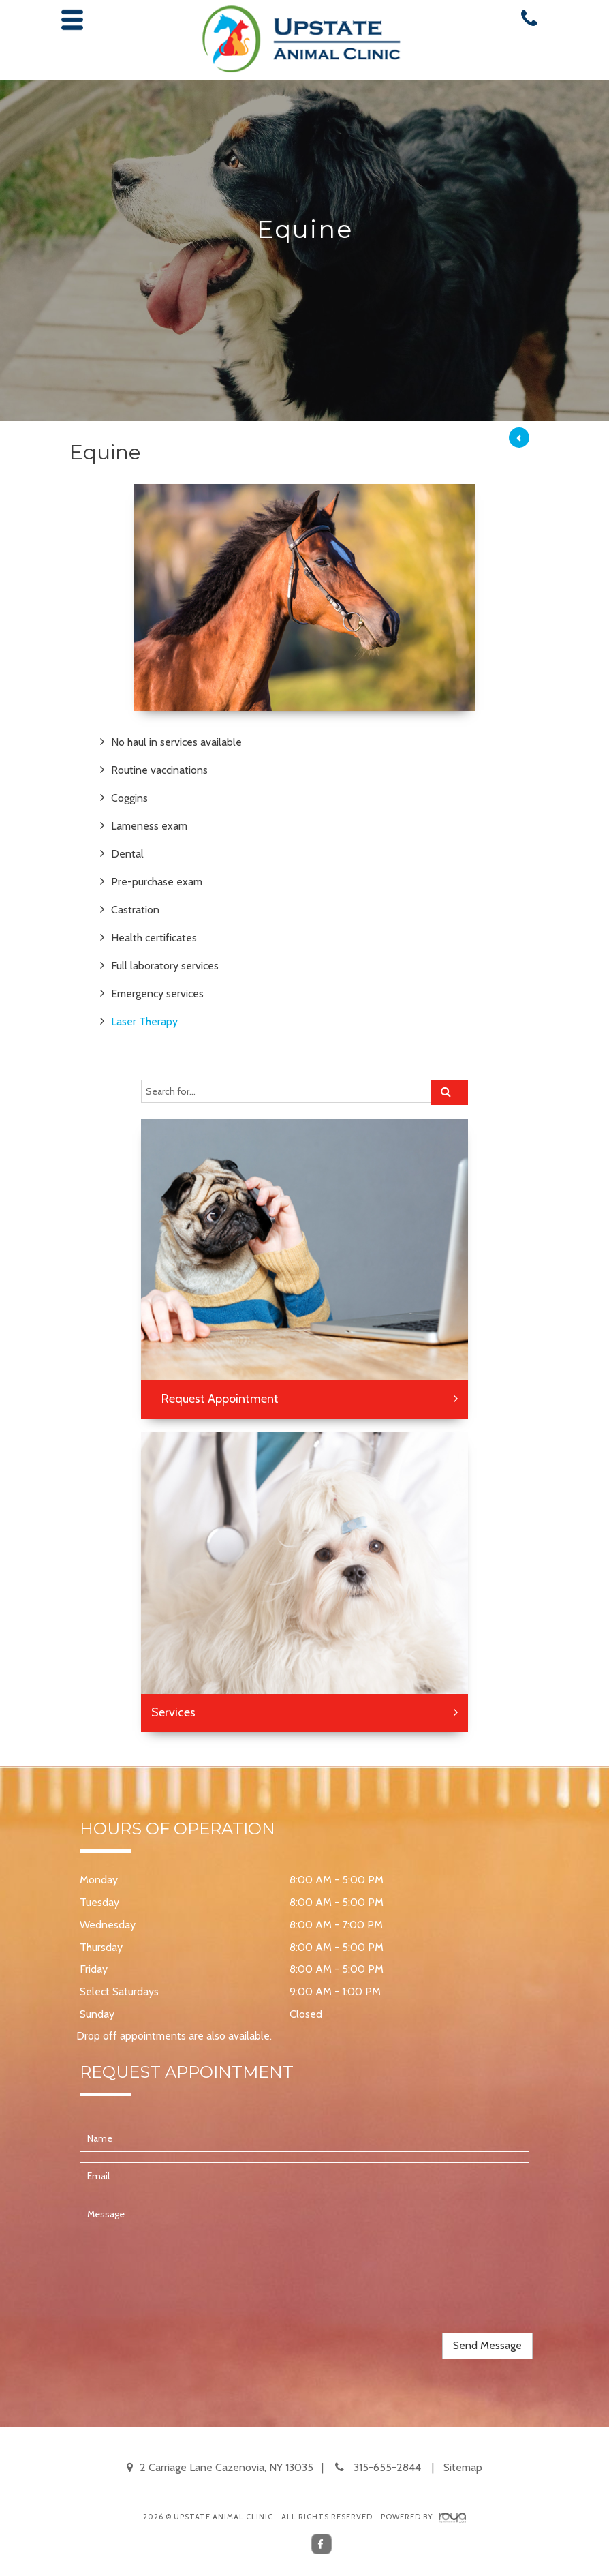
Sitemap (462, 2467)
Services (173, 1712)
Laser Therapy (144, 1021)
